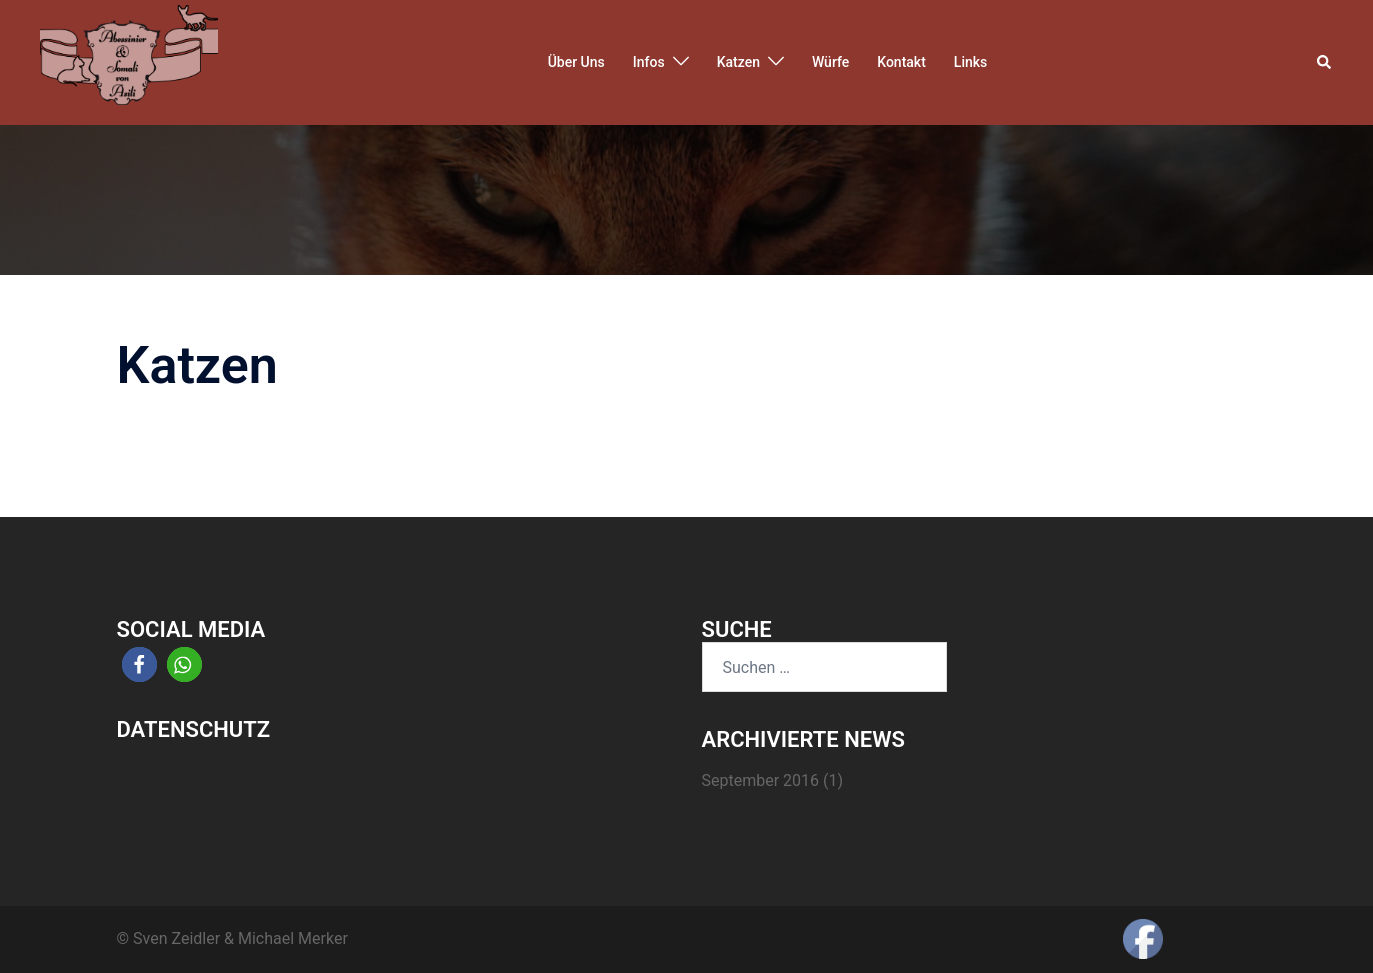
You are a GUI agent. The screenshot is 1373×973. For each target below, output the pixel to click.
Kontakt (901, 62)
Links (970, 62)
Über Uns (576, 62)
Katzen (738, 62)
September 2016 (761, 780)
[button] (1325, 62)
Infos (649, 62)
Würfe (830, 62)
